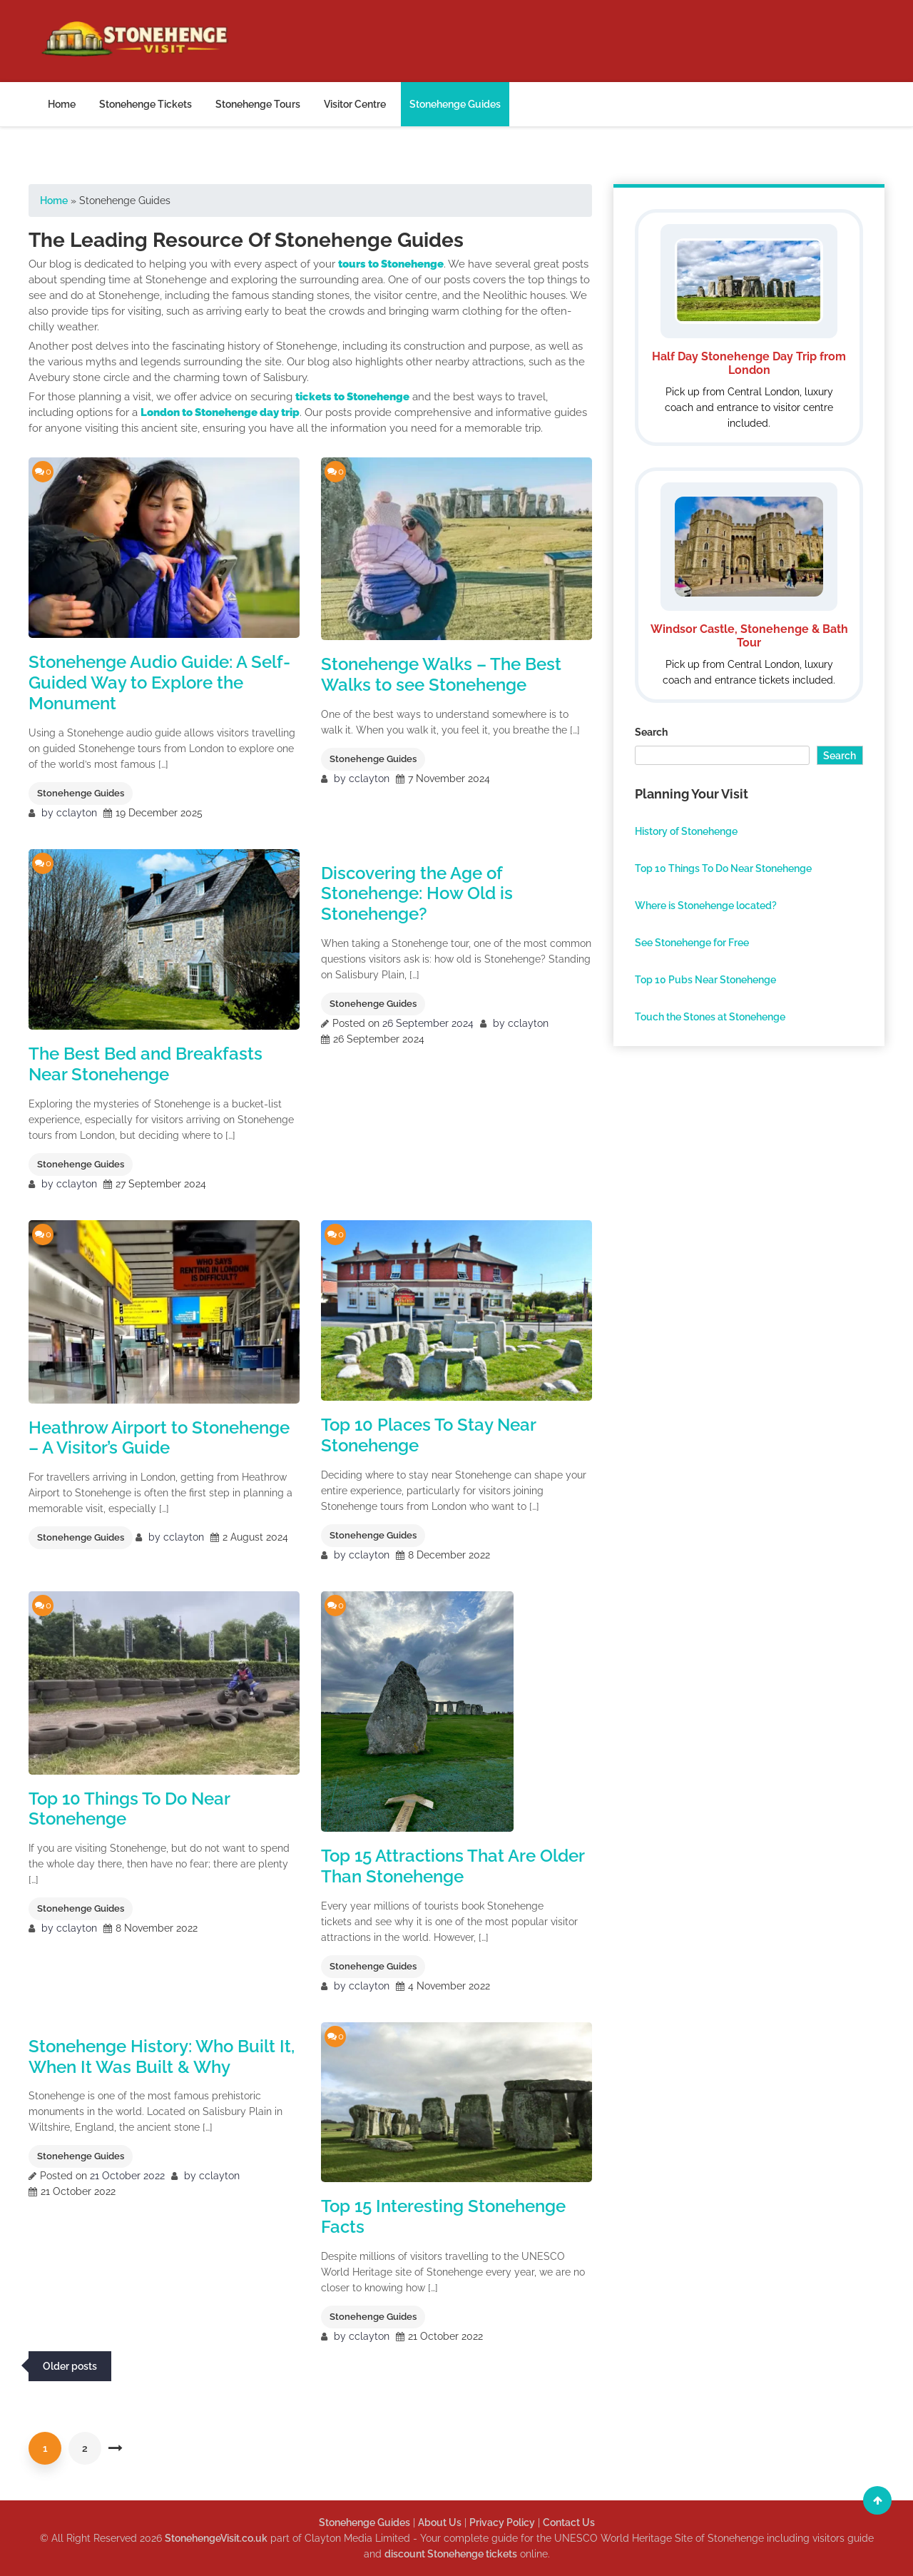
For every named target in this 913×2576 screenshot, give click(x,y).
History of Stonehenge (686, 831)
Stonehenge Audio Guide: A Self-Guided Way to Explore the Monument (159, 682)
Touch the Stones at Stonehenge (710, 1017)
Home (62, 104)
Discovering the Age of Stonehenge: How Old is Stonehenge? (417, 894)
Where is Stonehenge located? (706, 905)
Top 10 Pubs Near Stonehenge (705, 979)
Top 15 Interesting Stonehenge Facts (443, 2216)
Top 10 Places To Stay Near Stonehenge (428, 1435)
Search (651, 732)
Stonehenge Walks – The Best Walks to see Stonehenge (441, 674)
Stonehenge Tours (257, 104)
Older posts (70, 2366)
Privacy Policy (502, 2522)
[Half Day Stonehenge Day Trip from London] (749, 327)
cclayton (76, 812)
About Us (439, 2522)
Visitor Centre (355, 104)
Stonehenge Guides (455, 104)
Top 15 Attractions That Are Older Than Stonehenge (452, 1866)
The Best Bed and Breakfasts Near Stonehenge (145, 1064)
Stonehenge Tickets (145, 104)
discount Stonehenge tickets (450, 2554)
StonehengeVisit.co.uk (216, 2538)
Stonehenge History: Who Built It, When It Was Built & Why (162, 2056)
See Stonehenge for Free (692, 942)
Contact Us (569, 2522)
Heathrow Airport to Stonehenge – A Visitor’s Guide (159, 1438)
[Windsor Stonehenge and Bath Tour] (749, 585)
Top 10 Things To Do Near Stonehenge (129, 1809)
